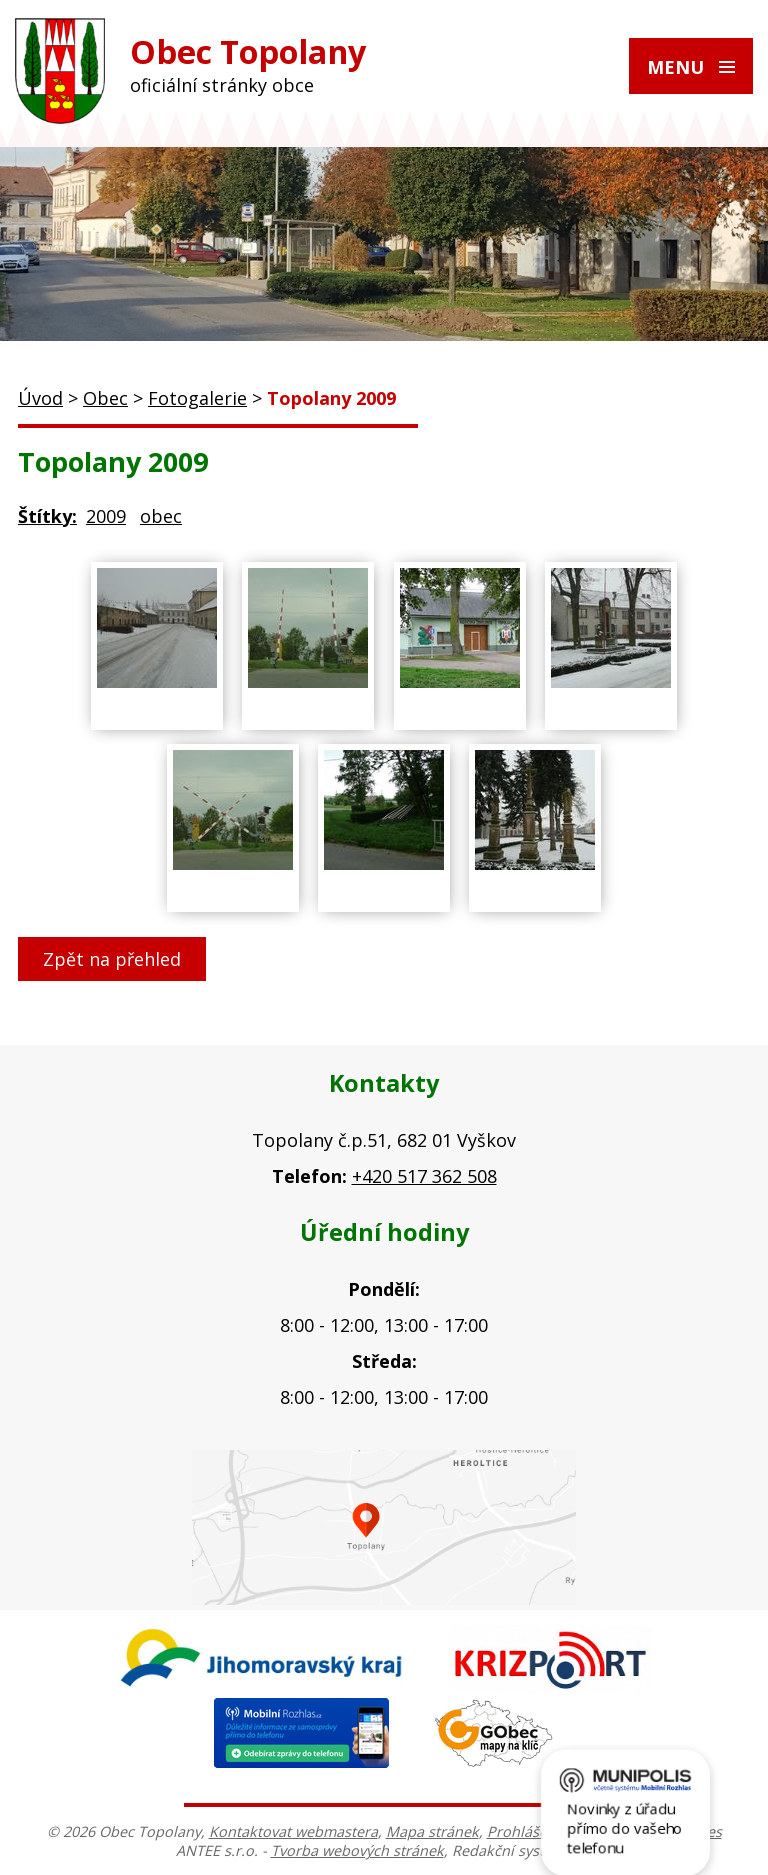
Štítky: (47, 516)
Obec (105, 398)
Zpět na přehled (112, 959)
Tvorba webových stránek (357, 1850)
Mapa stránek (432, 1831)
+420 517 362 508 (424, 1176)
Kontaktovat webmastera (293, 1831)
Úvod (40, 398)
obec (161, 516)
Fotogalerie (197, 398)
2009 (106, 516)
